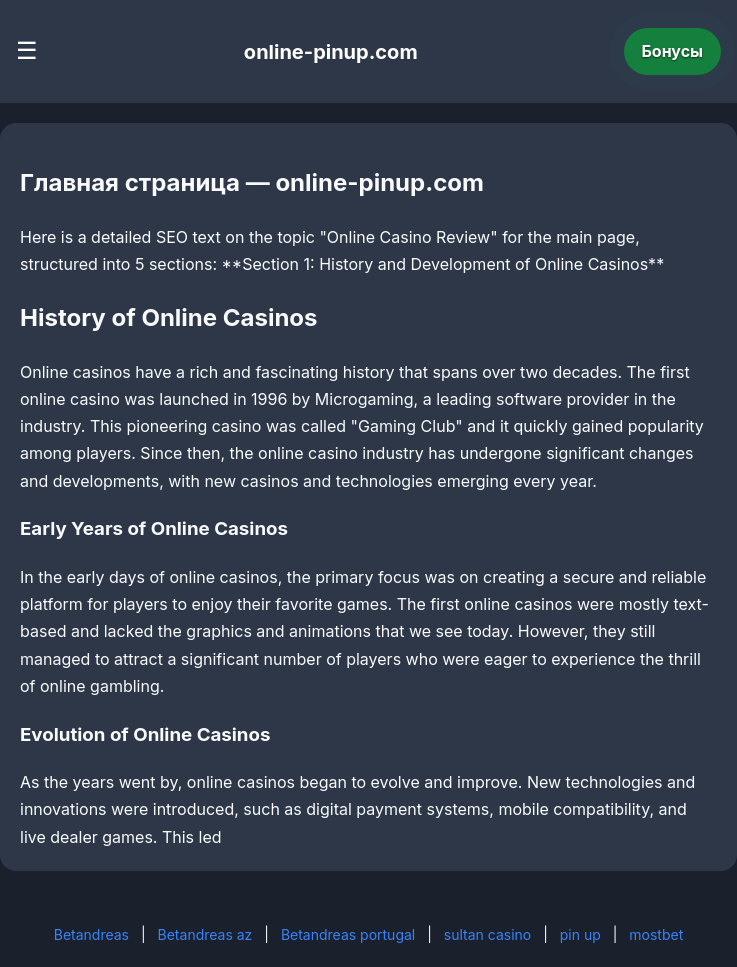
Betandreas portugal (348, 934)
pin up (580, 934)
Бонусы (673, 51)
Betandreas (91, 934)
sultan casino (487, 934)
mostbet (656, 934)
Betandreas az (205, 934)
